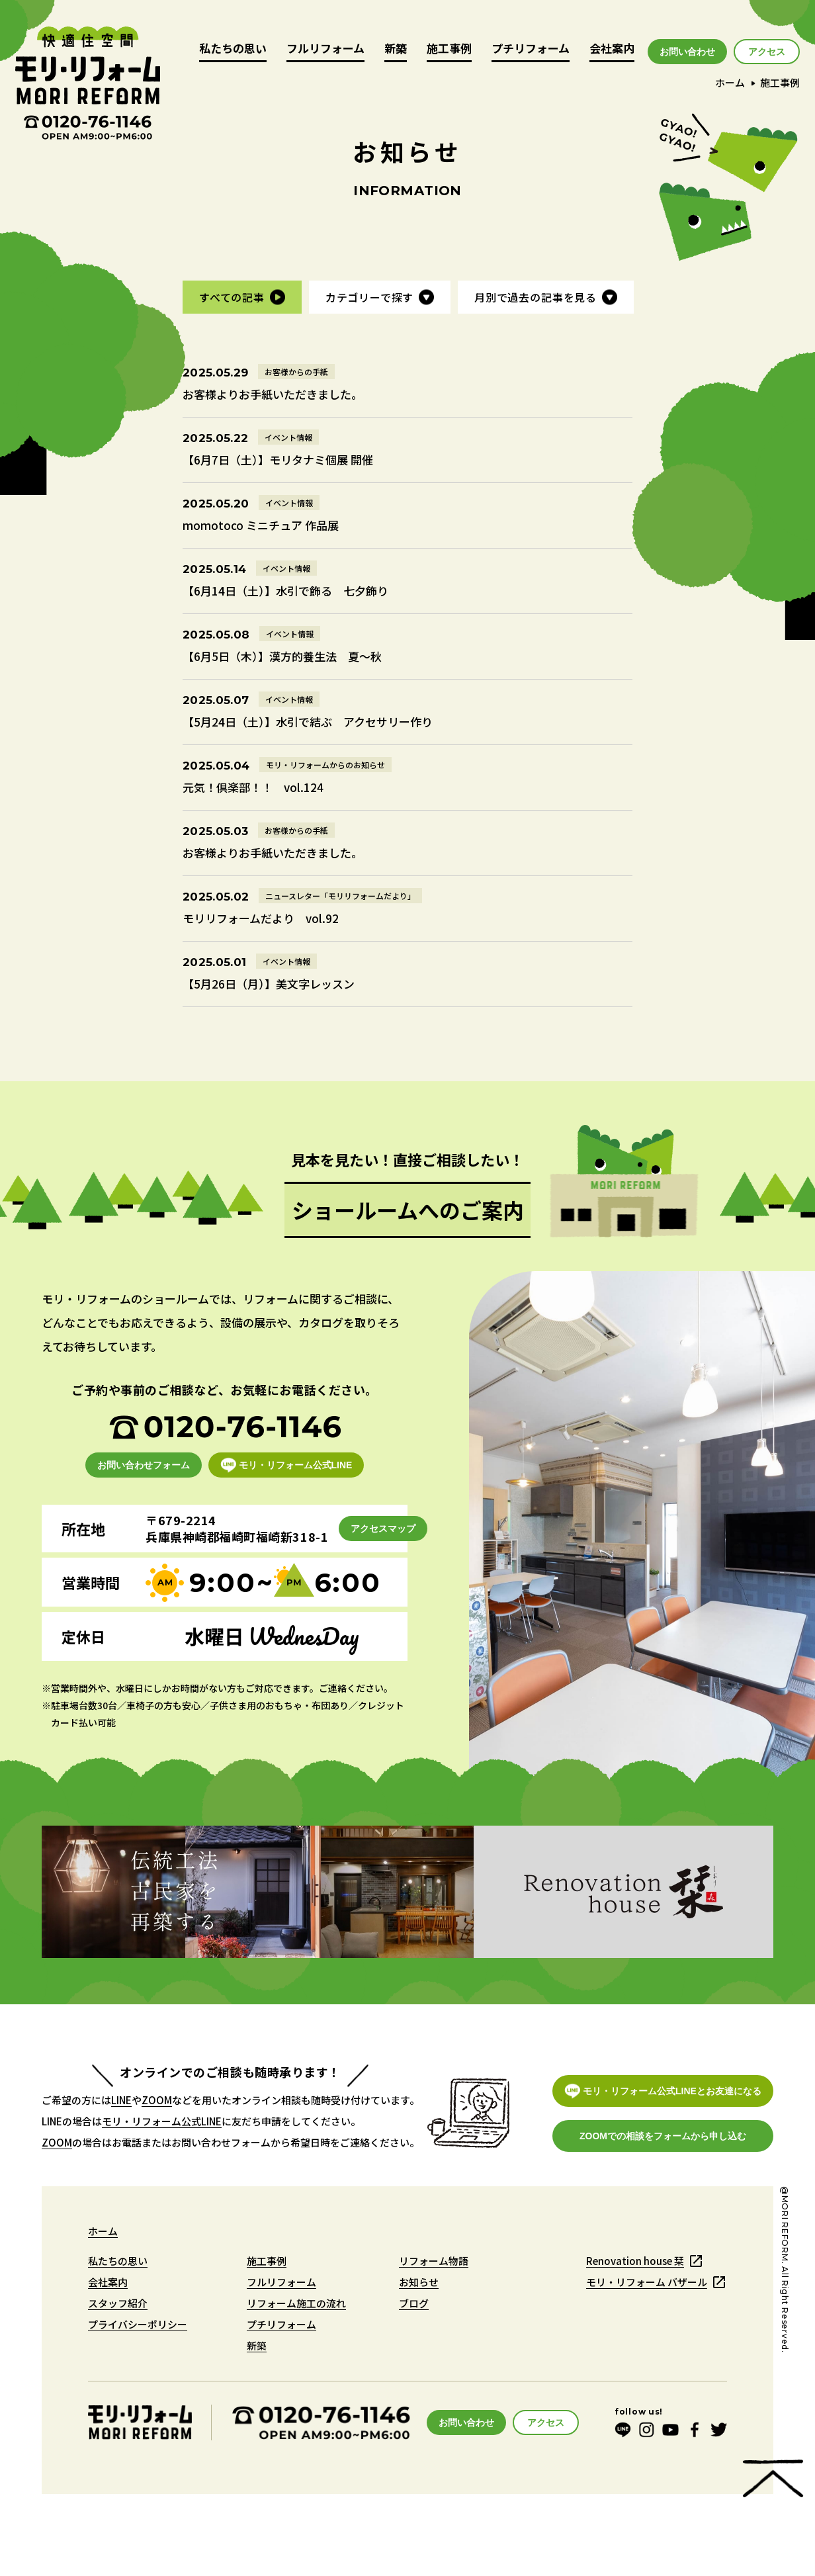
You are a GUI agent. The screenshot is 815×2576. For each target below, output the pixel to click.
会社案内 (611, 49)
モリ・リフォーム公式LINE (162, 2121)
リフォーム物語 (433, 2261)
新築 (395, 49)
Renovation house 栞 (635, 2261)
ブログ (414, 2303)
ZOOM (157, 2100)
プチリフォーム (531, 49)
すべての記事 (232, 297)
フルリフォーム (325, 49)
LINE (121, 2100)
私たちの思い (233, 49)
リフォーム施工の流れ (296, 2303)
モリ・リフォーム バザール (646, 2282)
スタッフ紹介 (118, 2303)
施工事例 (449, 49)
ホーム (730, 82)
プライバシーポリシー (137, 2324)
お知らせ (419, 2282)
